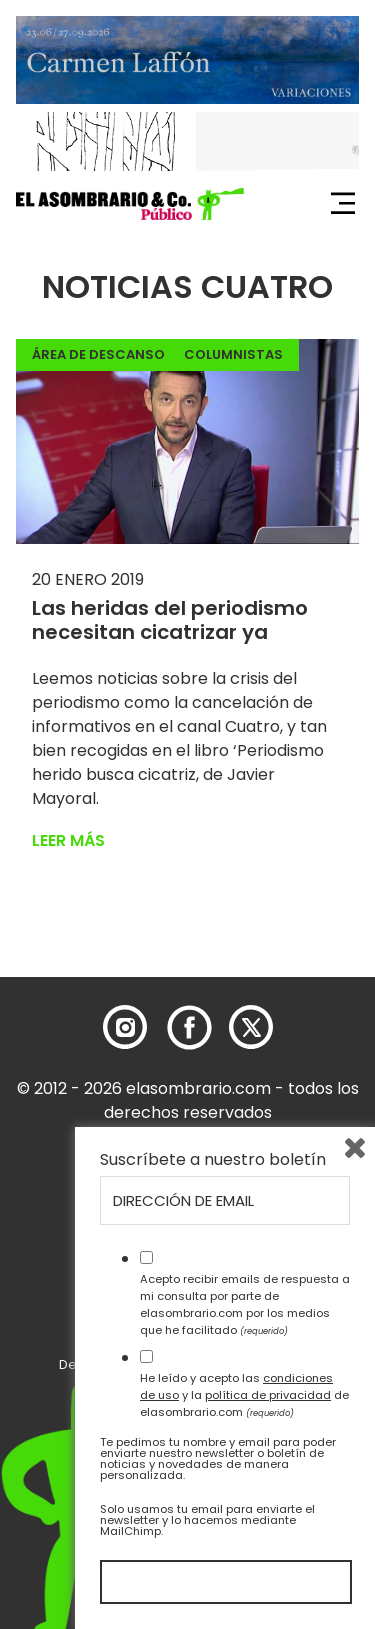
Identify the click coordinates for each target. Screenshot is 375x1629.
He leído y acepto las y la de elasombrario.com (244, 1395)
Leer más (68, 840)
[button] (130, 204)
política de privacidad (268, 1395)
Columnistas (233, 354)
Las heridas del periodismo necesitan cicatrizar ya (170, 620)
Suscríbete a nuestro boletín (213, 1160)
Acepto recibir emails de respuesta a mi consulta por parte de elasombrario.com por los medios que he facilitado (245, 1304)
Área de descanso (98, 354)
